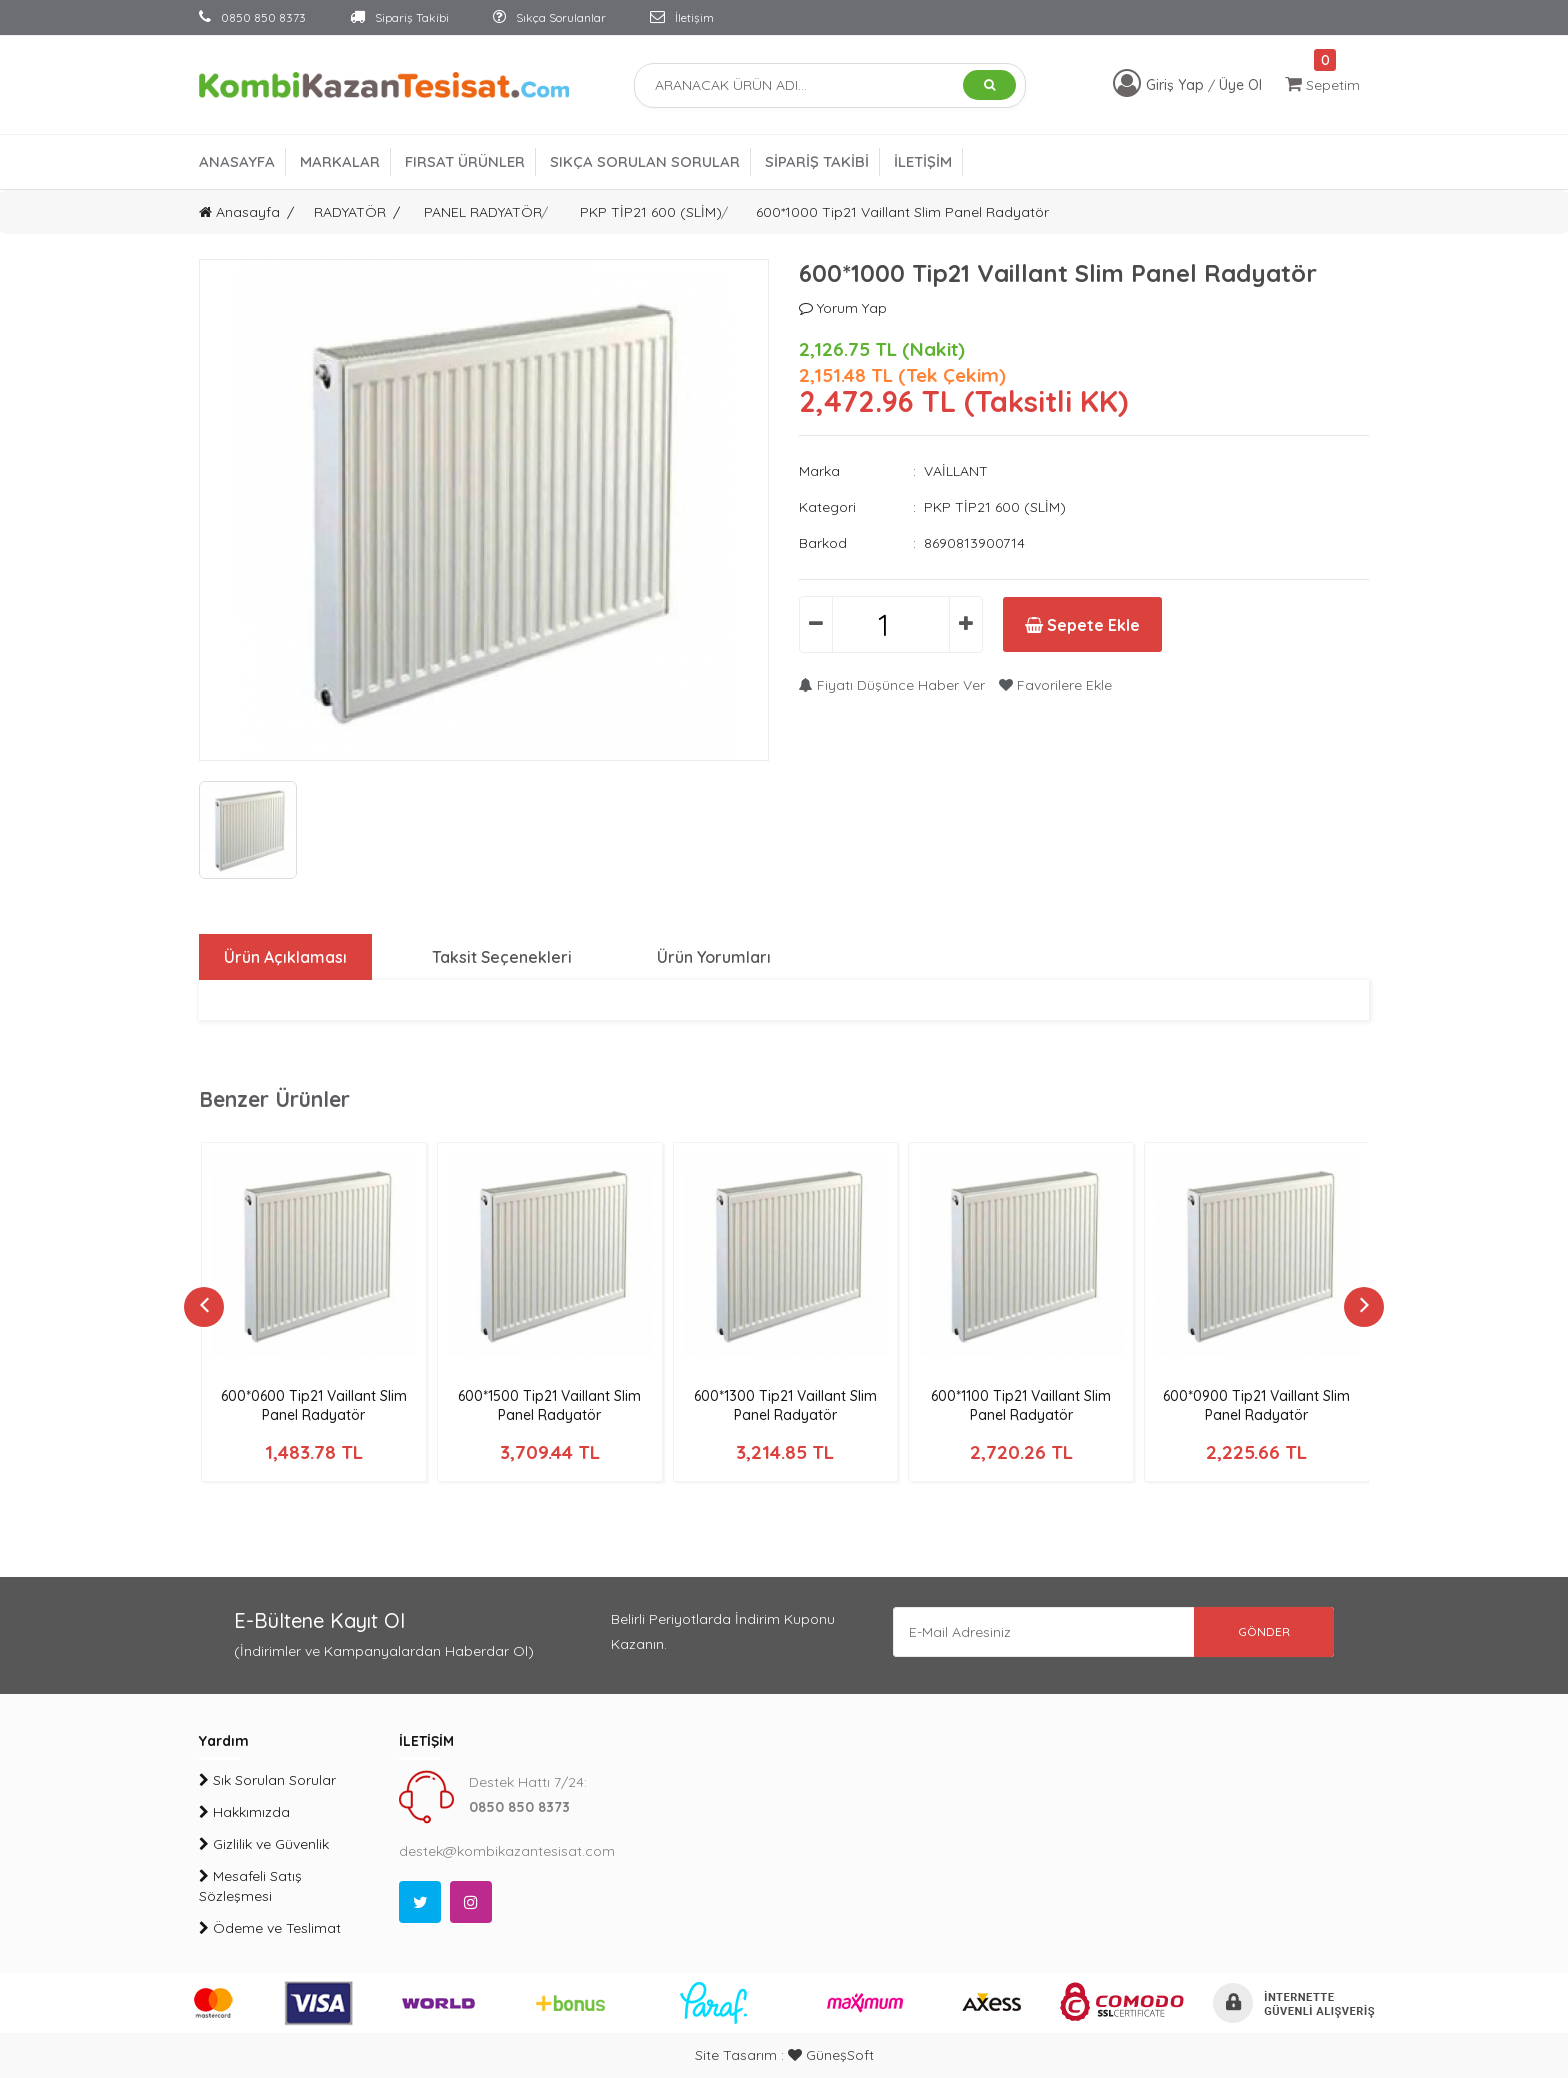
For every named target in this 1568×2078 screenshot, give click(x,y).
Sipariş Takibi (399, 17)
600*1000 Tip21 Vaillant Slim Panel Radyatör (902, 212)
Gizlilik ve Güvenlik (264, 1844)
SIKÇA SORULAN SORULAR (645, 161)
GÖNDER (1264, 1631)
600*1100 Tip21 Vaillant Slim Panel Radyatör (1021, 1405)
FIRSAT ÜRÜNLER (465, 161)
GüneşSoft (831, 2055)
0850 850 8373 (252, 17)
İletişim (682, 17)
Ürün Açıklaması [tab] (285, 957)
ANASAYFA (237, 161)
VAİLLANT (956, 471)
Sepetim (1322, 84)
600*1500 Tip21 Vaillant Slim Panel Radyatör (549, 1405)
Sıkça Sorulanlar (549, 17)
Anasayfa (239, 212)
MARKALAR (340, 161)
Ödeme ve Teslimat (270, 1928)
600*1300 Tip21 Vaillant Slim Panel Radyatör (785, 1405)
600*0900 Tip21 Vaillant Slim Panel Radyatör (1256, 1405)
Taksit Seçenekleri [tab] (502, 957)
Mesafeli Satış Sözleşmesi (250, 1886)
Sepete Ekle (1082, 625)
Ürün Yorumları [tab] (714, 957)
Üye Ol (1240, 85)
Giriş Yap (1177, 85)
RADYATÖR (350, 212)
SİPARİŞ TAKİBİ (817, 161)
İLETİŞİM (923, 161)
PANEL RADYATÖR (483, 212)
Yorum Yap (843, 308)
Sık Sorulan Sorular (267, 1780)
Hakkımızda (244, 1812)
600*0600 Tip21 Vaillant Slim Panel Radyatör (314, 1405)
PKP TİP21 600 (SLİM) (651, 212)
